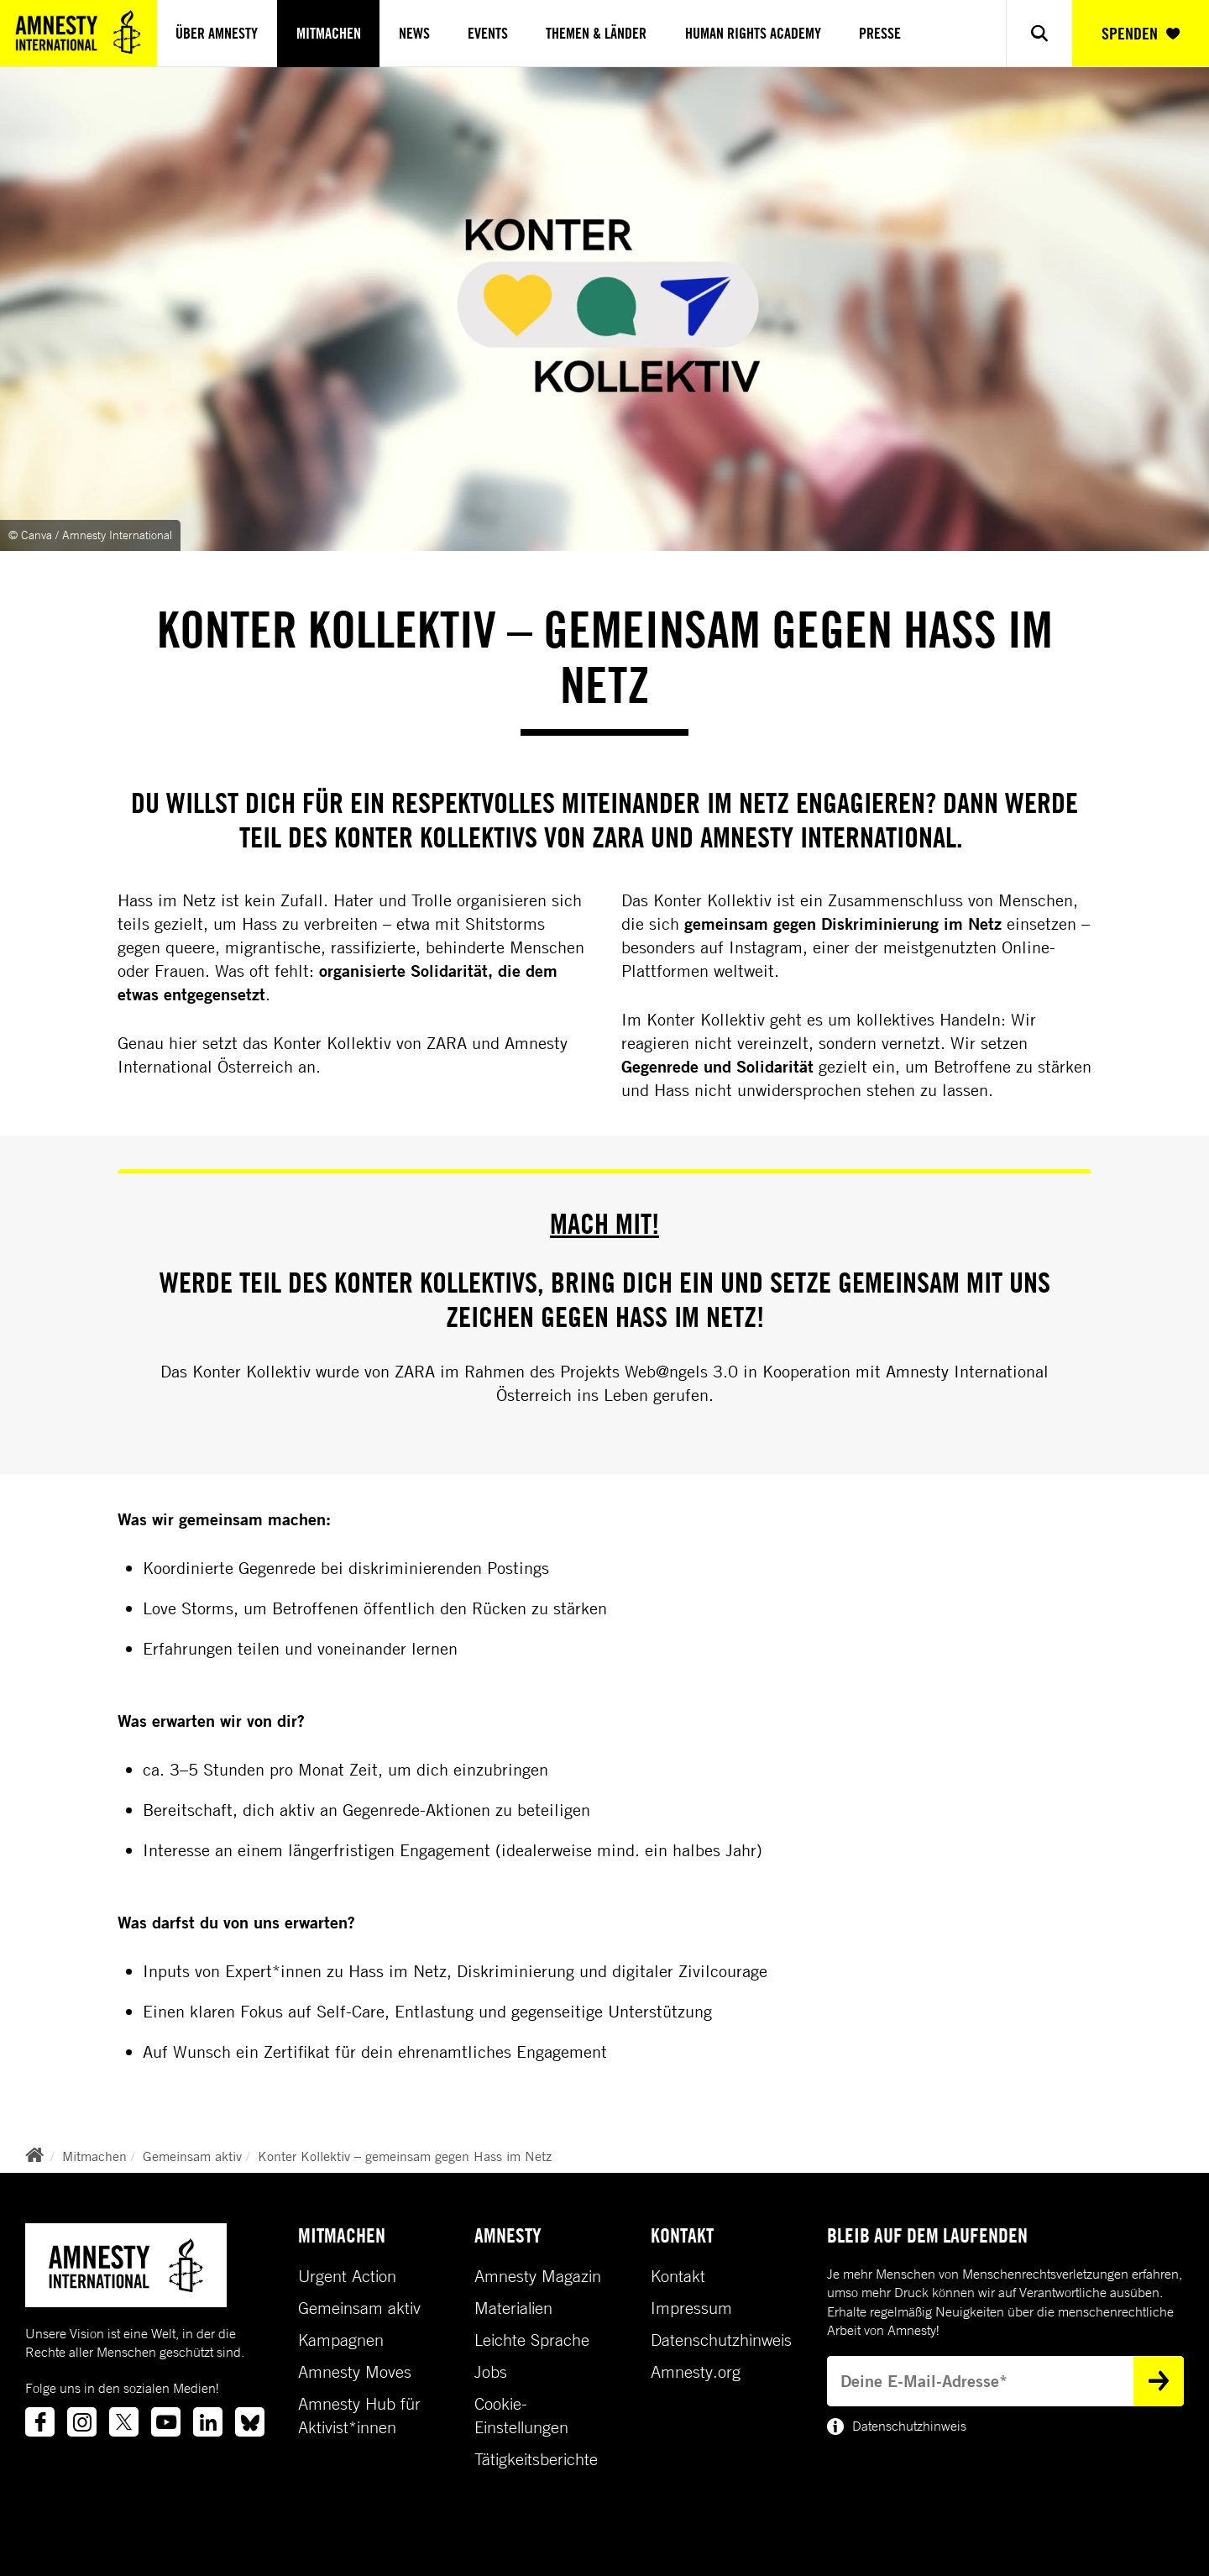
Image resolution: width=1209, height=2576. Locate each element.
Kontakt (678, 2276)
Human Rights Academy (753, 33)
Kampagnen (341, 2340)
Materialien (513, 2308)
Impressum (691, 2308)
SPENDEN (1141, 33)
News (414, 33)
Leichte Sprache (531, 2340)
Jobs (490, 2372)
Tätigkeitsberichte (536, 2459)
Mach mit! (604, 1223)
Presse (880, 33)
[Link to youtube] (166, 2422)
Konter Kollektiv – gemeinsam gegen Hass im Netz (405, 2156)
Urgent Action (347, 2276)
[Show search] (1039, 33)
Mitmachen (328, 33)
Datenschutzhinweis (721, 2340)
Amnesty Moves (354, 2372)
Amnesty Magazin (537, 2276)
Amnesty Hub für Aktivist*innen (359, 2415)
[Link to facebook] (40, 2422)
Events (488, 33)
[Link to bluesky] (249, 2422)
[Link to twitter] (124, 2422)
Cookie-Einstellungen (521, 2415)
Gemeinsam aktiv (192, 2156)
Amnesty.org (696, 2372)
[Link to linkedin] (207, 2422)
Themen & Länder (596, 33)
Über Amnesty (216, 33)
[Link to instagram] (82, 2422)
